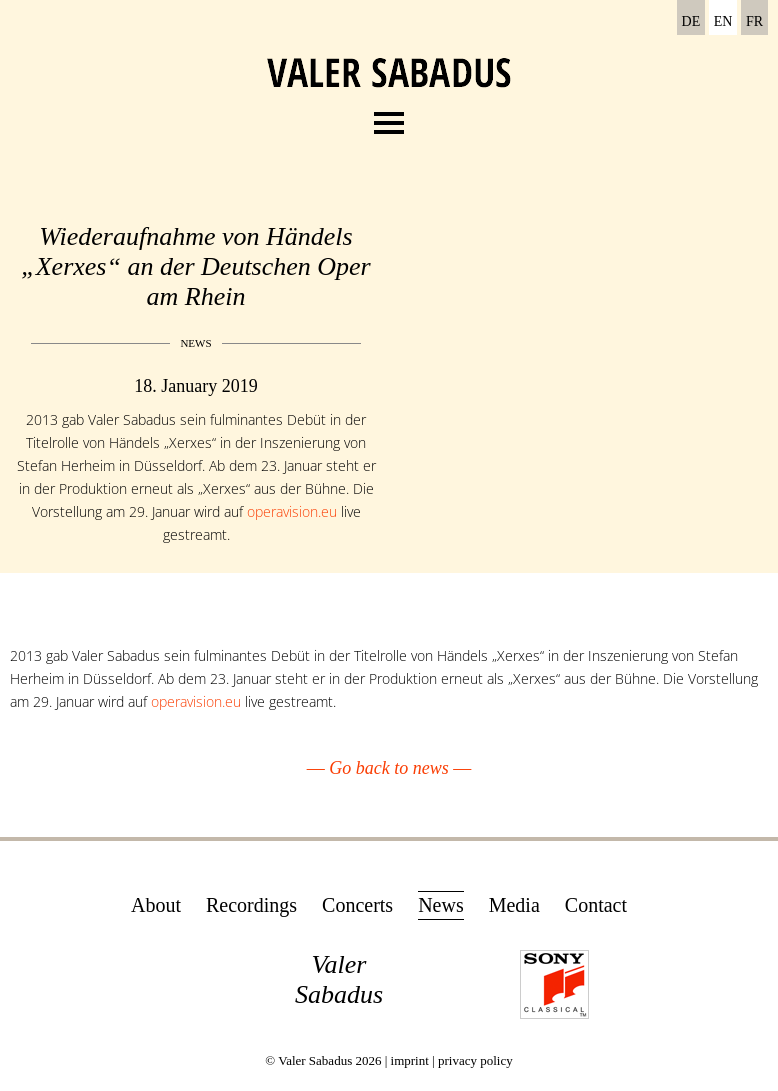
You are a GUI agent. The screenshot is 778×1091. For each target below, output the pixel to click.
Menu (389, 117)
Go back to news (388, 768)
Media (514, 905)
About (156, 905)
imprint (410, 1060)
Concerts (357, 905)
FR (754, 21)
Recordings (251, 905)
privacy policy (475, 1060)
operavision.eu (292, 511)
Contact (596, 905)
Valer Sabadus (339, 979)
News (441, 905)
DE (691, 21)
